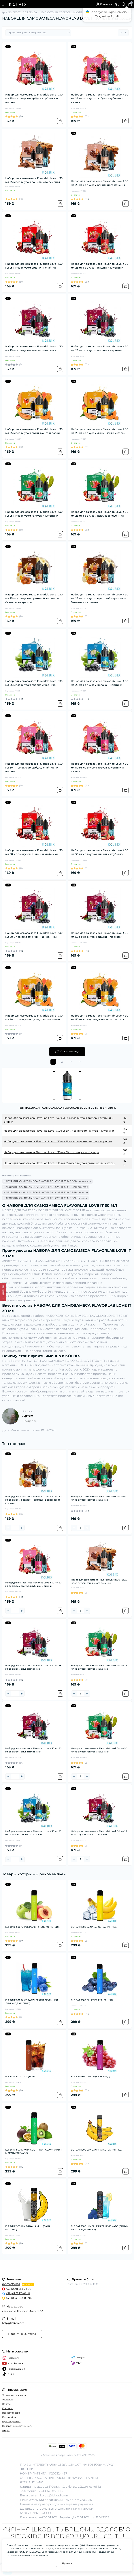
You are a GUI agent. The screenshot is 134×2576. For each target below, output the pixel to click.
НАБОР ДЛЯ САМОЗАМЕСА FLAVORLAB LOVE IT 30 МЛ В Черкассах (45, 1198)
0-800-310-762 (11, 2284)
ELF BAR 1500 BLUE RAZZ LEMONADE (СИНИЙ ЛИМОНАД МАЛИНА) (31, 2002)
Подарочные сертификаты (17, 2426)
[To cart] (60, 121)
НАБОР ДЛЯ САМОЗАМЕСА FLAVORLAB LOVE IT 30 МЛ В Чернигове (45, 1186)
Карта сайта (9, 2417)
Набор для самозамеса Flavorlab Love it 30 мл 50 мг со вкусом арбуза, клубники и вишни (34, 767)
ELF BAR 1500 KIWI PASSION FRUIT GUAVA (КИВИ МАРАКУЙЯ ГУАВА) (33, 2151)
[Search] (123, 4)
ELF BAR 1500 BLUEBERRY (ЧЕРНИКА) (92, 2000)
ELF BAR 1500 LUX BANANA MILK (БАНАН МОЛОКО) (28, 2228)
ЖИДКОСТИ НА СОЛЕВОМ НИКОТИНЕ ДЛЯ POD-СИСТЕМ (74, 12)
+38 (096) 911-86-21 (18, 2293)
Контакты (7, 2408)
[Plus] (21, 1528)
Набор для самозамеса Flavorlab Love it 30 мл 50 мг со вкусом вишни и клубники (34, 852)
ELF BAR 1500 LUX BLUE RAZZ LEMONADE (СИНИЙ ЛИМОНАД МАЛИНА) (100, 2228)
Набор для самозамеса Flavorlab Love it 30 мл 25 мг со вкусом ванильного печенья (34, 180)
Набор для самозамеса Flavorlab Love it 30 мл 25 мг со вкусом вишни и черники (34, 348)
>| (80, 1061)
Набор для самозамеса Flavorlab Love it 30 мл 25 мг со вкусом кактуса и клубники (34, 513)
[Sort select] (38, 32)
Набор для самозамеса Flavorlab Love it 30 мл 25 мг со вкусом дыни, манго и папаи (34, 431)
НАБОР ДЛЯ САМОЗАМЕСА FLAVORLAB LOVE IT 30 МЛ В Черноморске (47, 1181)
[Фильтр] (3, 1292)
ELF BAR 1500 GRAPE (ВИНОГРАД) (90, 2076)
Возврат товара (11, 2412)
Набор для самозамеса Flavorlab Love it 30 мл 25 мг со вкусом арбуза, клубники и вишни (34, 98)
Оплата (6, 2404)
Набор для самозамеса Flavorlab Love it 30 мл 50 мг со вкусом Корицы (51, 1152)
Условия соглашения (14, 2395)
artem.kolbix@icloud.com (49, 2495)
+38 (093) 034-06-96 (19, 2298)
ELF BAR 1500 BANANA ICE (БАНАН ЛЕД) (94, 1927)
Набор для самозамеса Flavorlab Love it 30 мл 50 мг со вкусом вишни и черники (34, 934)
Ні (117, 16)
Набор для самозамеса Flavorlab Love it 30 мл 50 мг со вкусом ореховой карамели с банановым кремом (33, 1499)
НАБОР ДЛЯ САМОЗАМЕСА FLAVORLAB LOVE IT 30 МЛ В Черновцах (45, 1192)
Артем (27, 1416)
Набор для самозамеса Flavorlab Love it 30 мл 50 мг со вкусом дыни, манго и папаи (34, 1017)
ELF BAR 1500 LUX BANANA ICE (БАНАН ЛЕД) (96, 2149)
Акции (6, 2430)
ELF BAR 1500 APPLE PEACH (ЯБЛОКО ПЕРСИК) (32, 1927)
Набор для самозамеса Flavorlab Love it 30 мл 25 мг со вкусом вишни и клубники (34, 265)
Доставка (7, 2399)
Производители (11, 2421)
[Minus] (8, 1528)
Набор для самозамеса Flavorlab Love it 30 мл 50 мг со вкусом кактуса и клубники (59, 1130)
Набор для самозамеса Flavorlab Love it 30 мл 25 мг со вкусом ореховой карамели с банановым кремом (34, 598)
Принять (67, 2563)
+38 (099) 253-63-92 (18, 2288)
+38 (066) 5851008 (49, 2491)
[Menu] (4, 4)
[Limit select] (123, 32)
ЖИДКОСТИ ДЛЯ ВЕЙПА (22, 12)
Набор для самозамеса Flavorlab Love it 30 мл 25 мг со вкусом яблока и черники (34, 683)
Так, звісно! (103, 16)
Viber (76, 2363)
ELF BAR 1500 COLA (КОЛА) (20, 2076)
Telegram (78, 2357)
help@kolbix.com (13, 2323)
